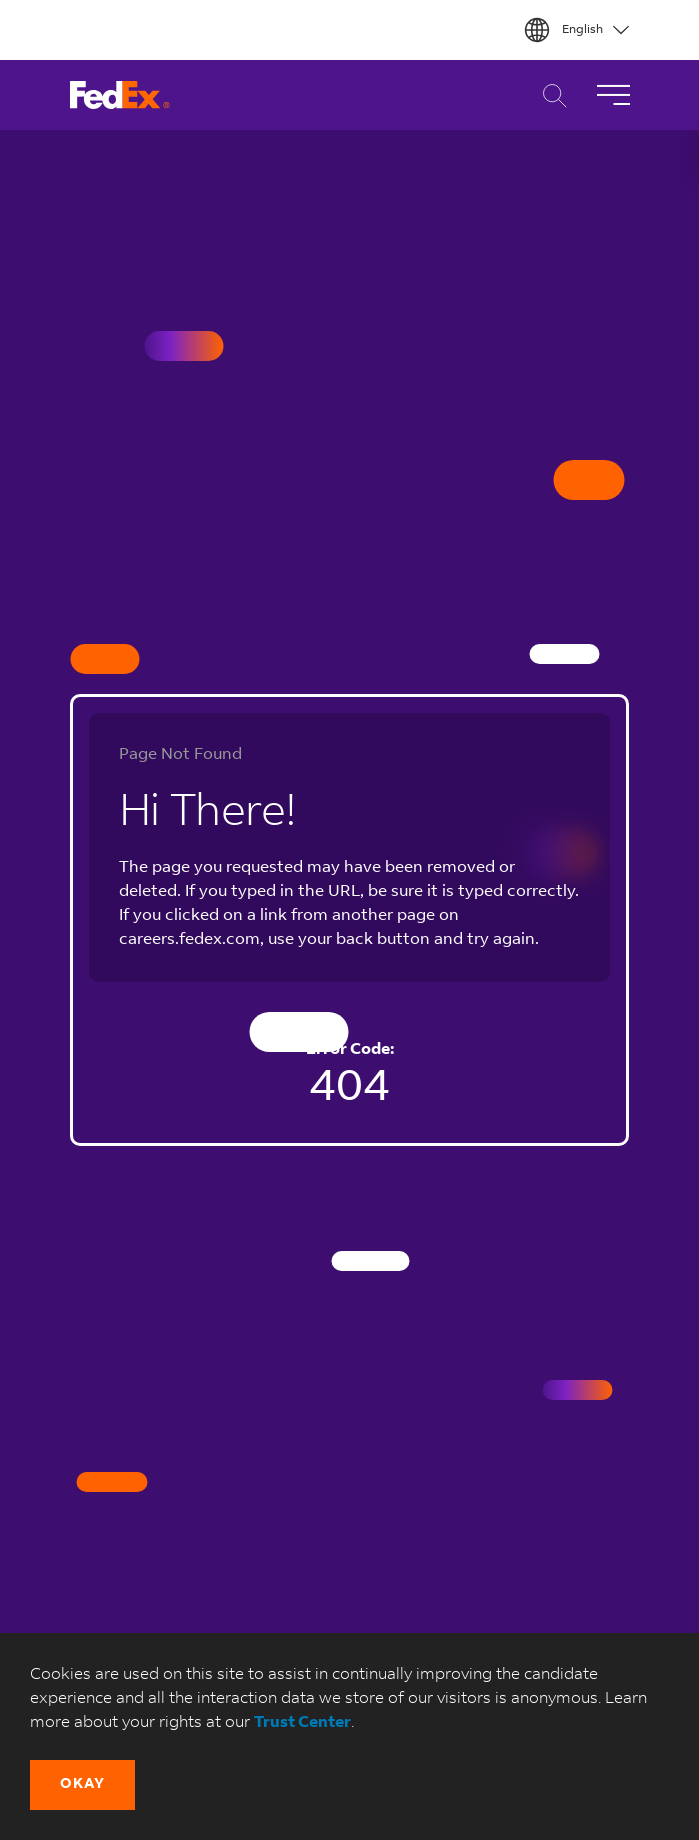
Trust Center (302, 1723)
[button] (82, 1785)
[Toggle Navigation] (613, 95)
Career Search (549, 95)
